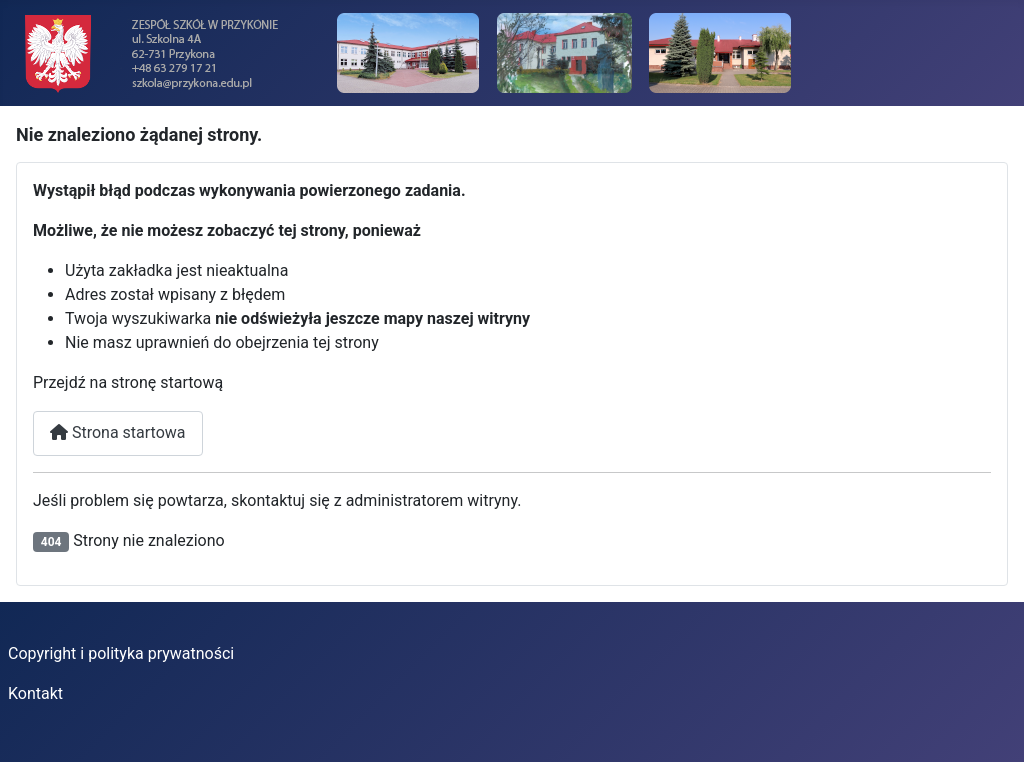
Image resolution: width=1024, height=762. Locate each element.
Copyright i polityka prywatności (121, 653)
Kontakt (35, 693)
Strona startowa (118, 432)
